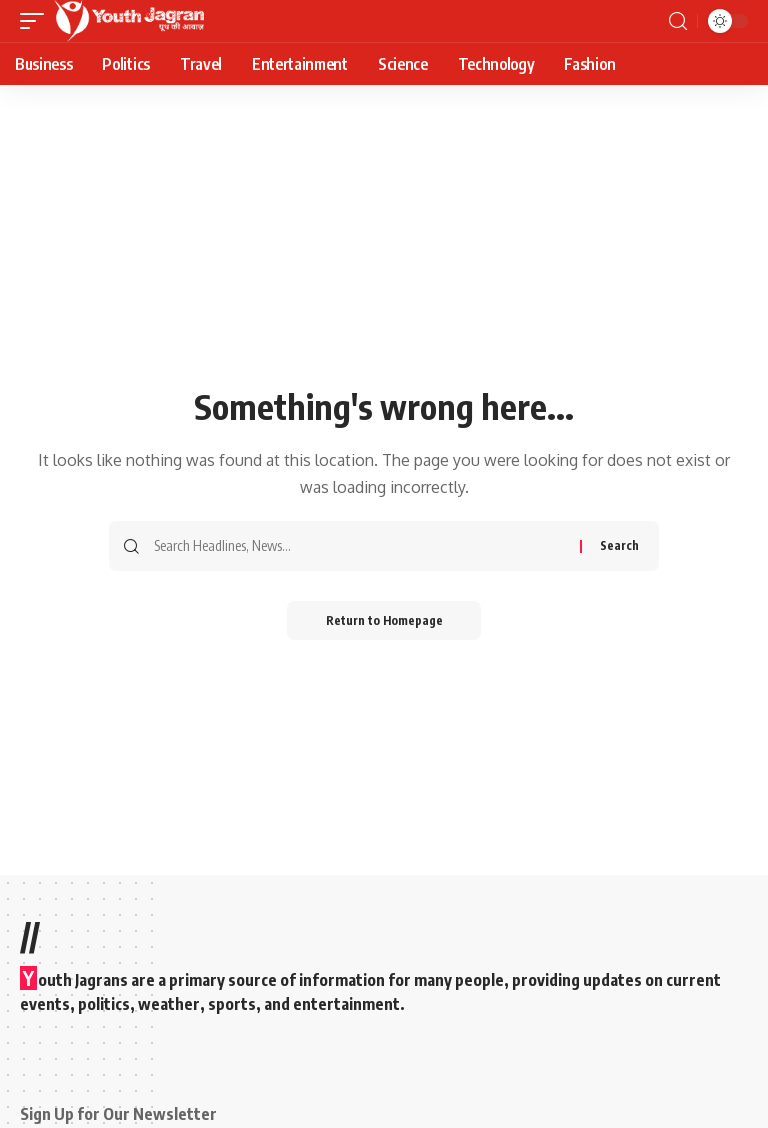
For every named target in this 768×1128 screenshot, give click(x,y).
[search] (678, 21)
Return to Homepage (384, 620)
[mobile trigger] (37, 21)
